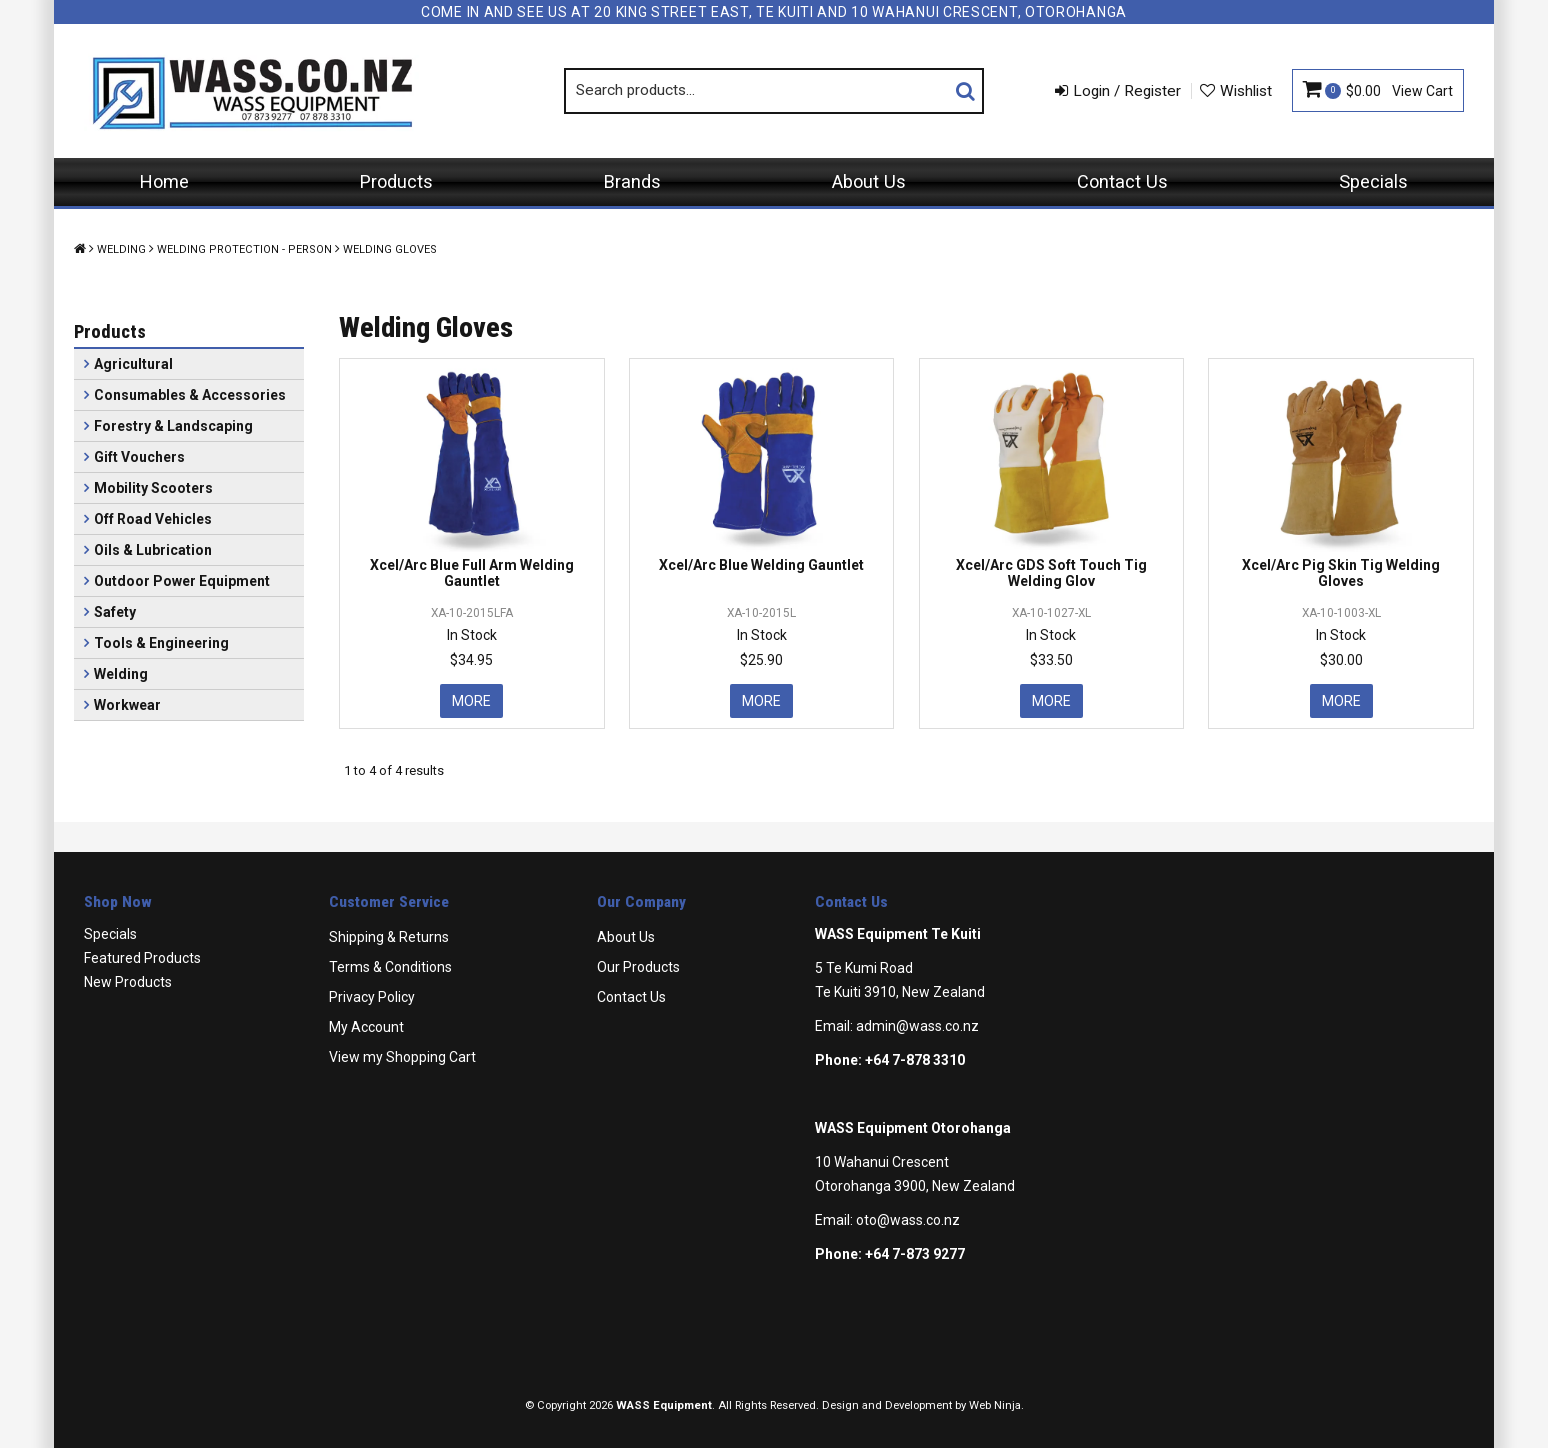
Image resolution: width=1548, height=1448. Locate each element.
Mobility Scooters (153, 488)
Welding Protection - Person (244, 249)
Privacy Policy (372, 997)
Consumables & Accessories (190, 395)
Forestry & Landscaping (173, 426)
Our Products (638, 967)
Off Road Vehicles (153, 519)
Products (396, 181)
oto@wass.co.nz (908, 1220)
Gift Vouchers (139, 457)
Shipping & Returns (389, 937)
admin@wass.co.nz (917, 1026)
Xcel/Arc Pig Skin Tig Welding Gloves (1341, 572)
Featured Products (142, 958)
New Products (128, 982)
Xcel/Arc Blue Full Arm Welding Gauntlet (472, 572)
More (471, 701)
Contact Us (1122, 181)
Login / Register (1127, 91)
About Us (869, 181)
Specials (1373, 181)
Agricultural (133, 364)
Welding (121, 249)
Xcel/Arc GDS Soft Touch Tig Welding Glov (1051, 572)
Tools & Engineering (161, 643)
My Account (366, 1027)
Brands (632, 181)
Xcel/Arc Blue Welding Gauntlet (761, 565)
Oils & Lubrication (153, 550)
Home (164, 181)
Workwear (127, 705)
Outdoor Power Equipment (182, 581)
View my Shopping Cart (402, 1057)
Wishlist (1246, 91)
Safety (115, 612)
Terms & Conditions (390, 967)
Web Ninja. (996, 1405)
